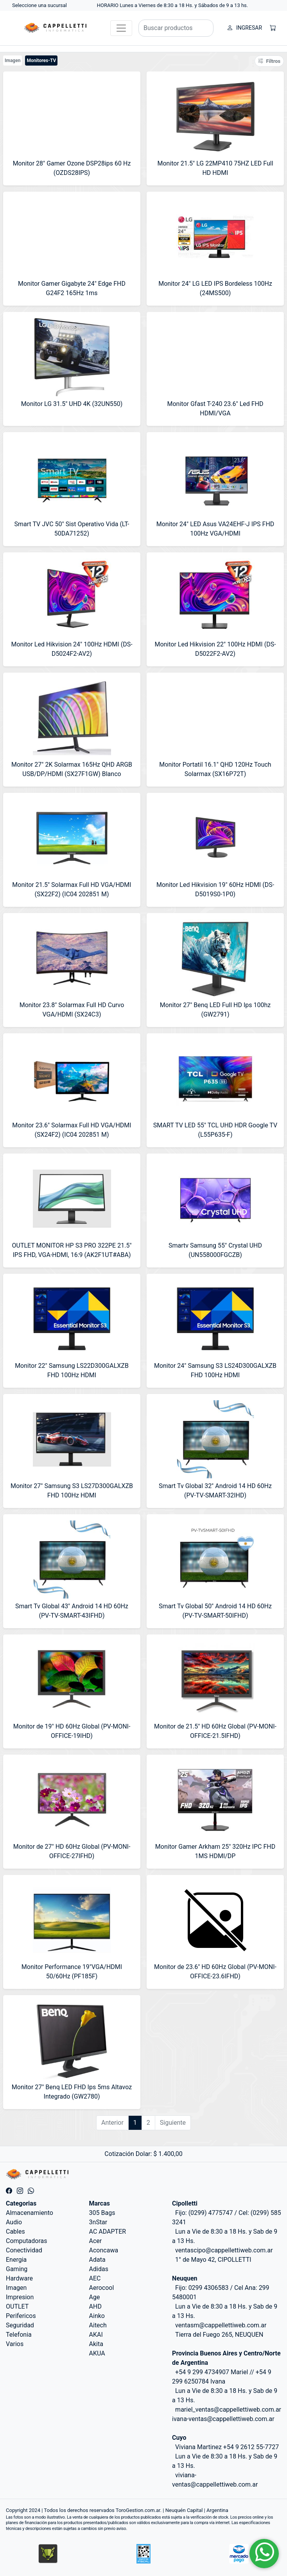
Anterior (112, 2122)
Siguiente (173, 2122)
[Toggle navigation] (121, 28)
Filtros (269, 61)
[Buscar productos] (175, 28)
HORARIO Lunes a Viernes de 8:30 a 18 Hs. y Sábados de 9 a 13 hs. (172, 5)
